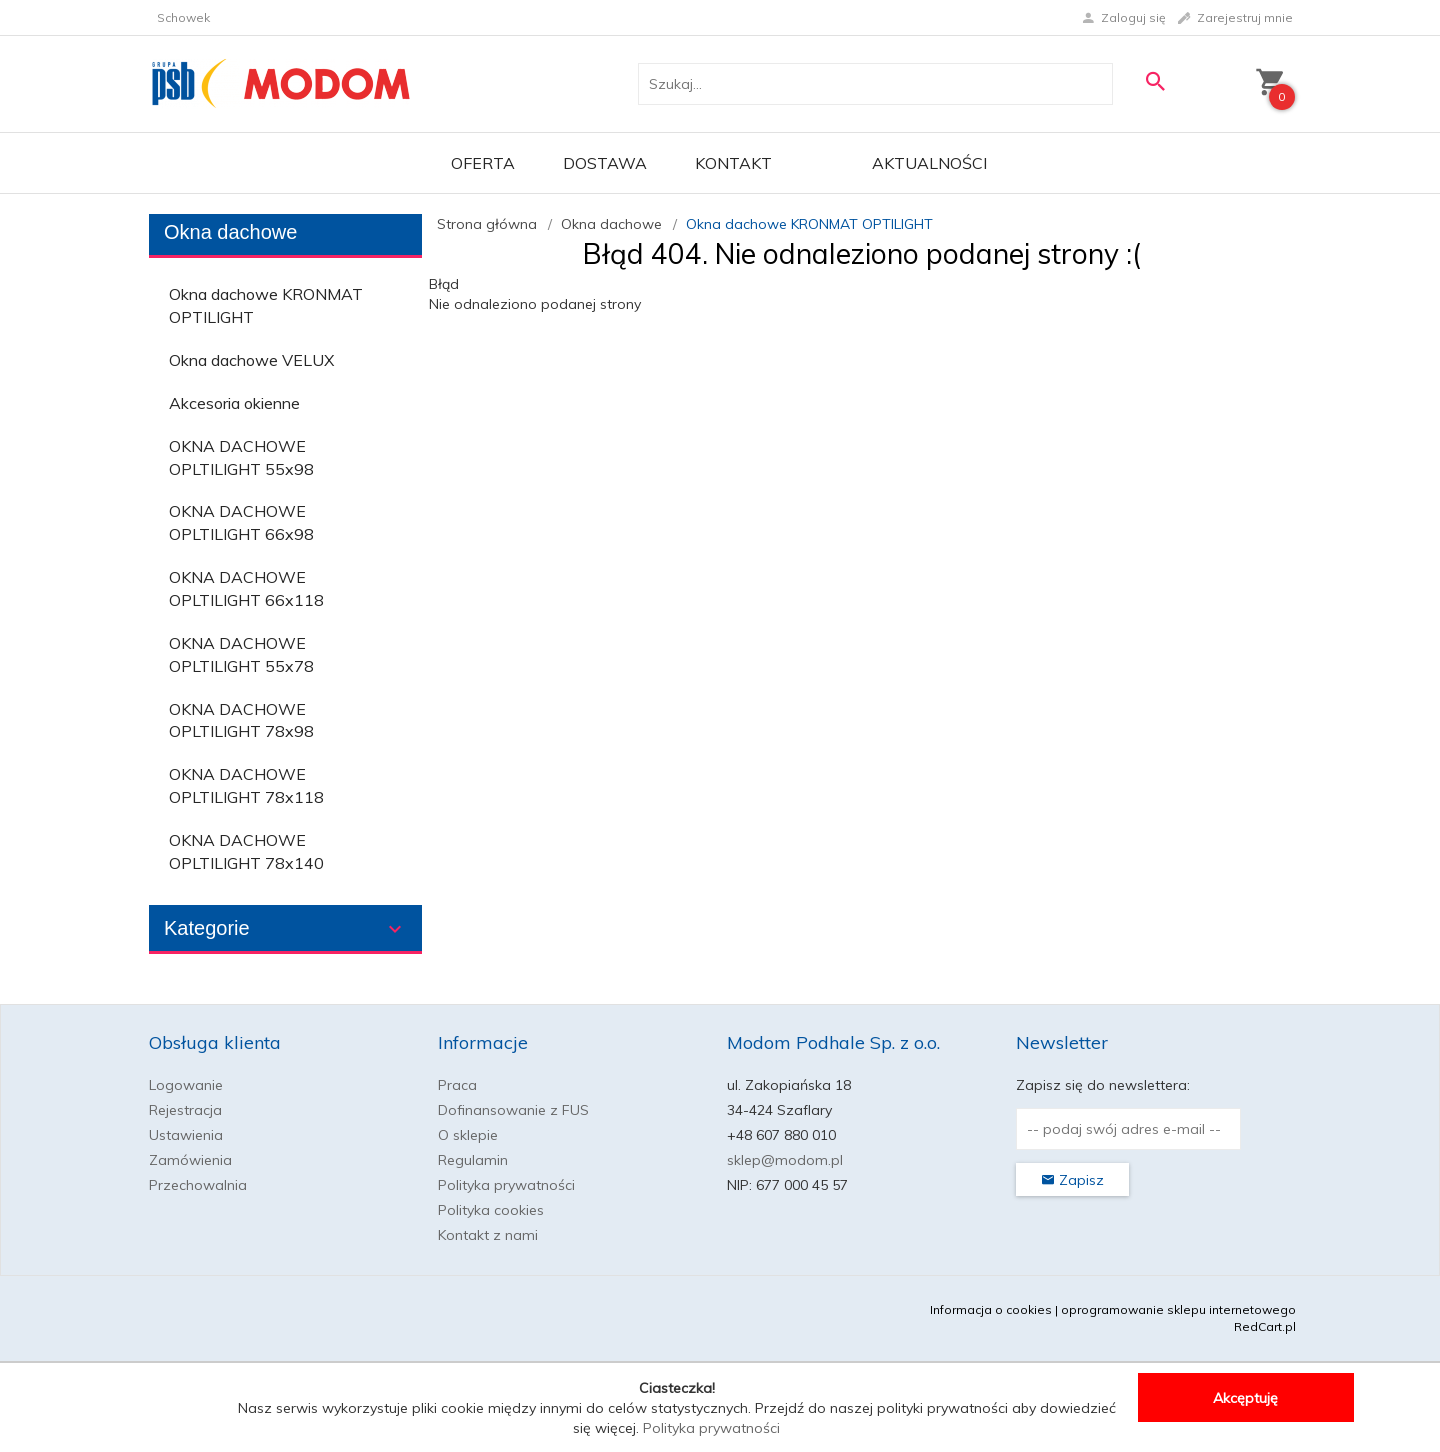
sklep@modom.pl (785, 1160)
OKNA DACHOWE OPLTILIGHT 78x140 (246, 851)
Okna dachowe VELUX (251, 360)
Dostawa (605, 163)
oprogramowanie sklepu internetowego (1178, 1309)
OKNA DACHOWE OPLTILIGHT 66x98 (241, 522)
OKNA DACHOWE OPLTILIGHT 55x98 (241, 457)
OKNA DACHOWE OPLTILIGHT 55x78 (241, 654)
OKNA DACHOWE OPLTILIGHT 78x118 (246, 785)
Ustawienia (186, 1135)
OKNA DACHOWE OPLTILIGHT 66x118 (246, 588)
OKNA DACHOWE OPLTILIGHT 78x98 (241, 720)
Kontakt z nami (488, 1235)
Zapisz (1072, 1180)
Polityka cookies (491, 1210)
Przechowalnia (198, 1185)
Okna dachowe (230, 232)
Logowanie (186, 1085)
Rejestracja (185, 1110)
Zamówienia (190, 1160)
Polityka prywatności (506, 1185)
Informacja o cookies (991, 1309)
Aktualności (929, 163)
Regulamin (473, 1160)
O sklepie (468, 1135)
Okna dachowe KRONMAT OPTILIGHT (266, 305)
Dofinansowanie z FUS (513, 1110)
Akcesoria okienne (234, 403)
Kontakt (733, 163)
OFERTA (483, 163)
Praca (457, 1085)
